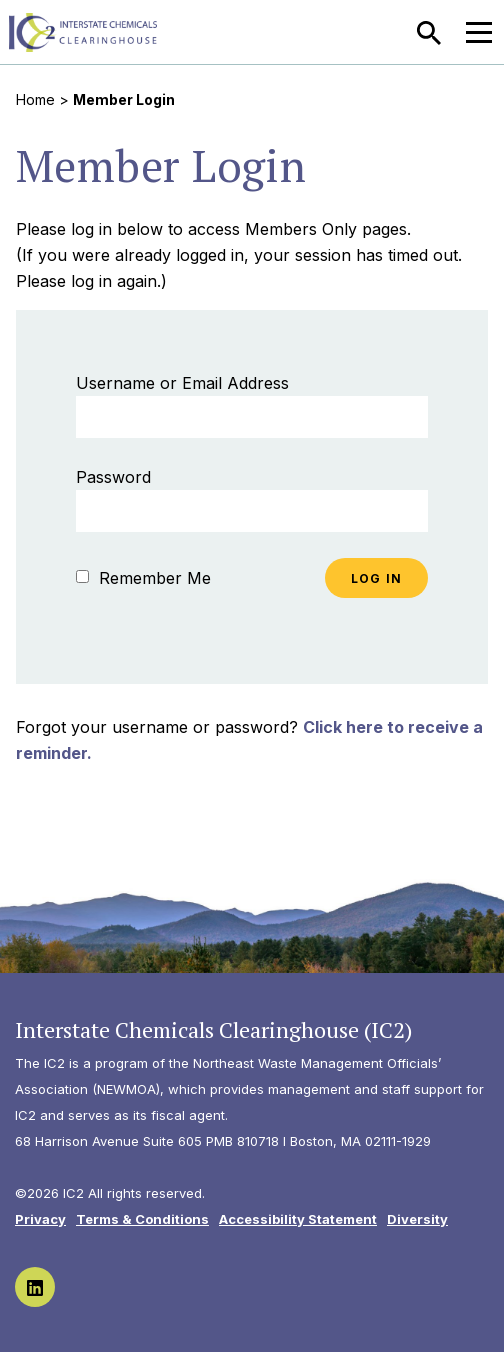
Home (35, 99)
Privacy (40, 1219)
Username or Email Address (182, 383)
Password (113, 477)
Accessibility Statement (298, 1219)
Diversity (417, 1219)
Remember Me (143, 578)
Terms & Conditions (142, 1219)
